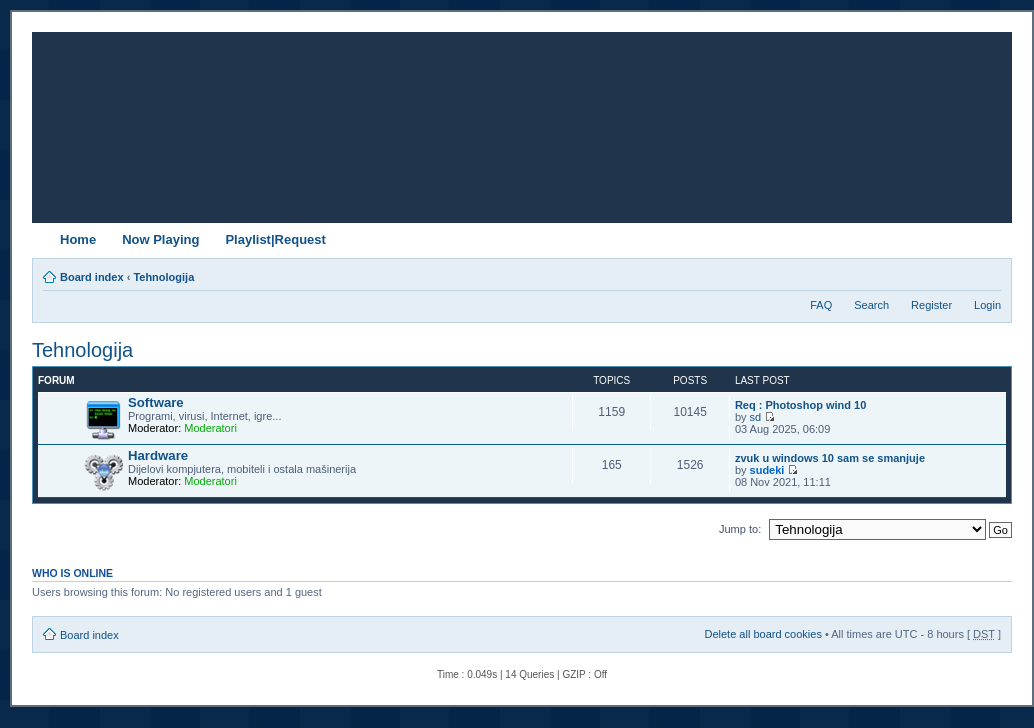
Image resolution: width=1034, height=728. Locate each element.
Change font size (986, 273)
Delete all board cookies (762, 634)
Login (987, 305)
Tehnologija (163, 277)
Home (78, 239)
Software (156, 402)
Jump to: (740, 529)
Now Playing (160, 239)
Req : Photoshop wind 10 (800, 405)
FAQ (821, 305)
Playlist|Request (275, 239)
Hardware (158, 455)
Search (871, 305)
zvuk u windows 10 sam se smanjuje (830, 458)
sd (756, 417)
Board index (92, 277)
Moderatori (210, 428)
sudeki (767, 470)
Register (931, 305)
